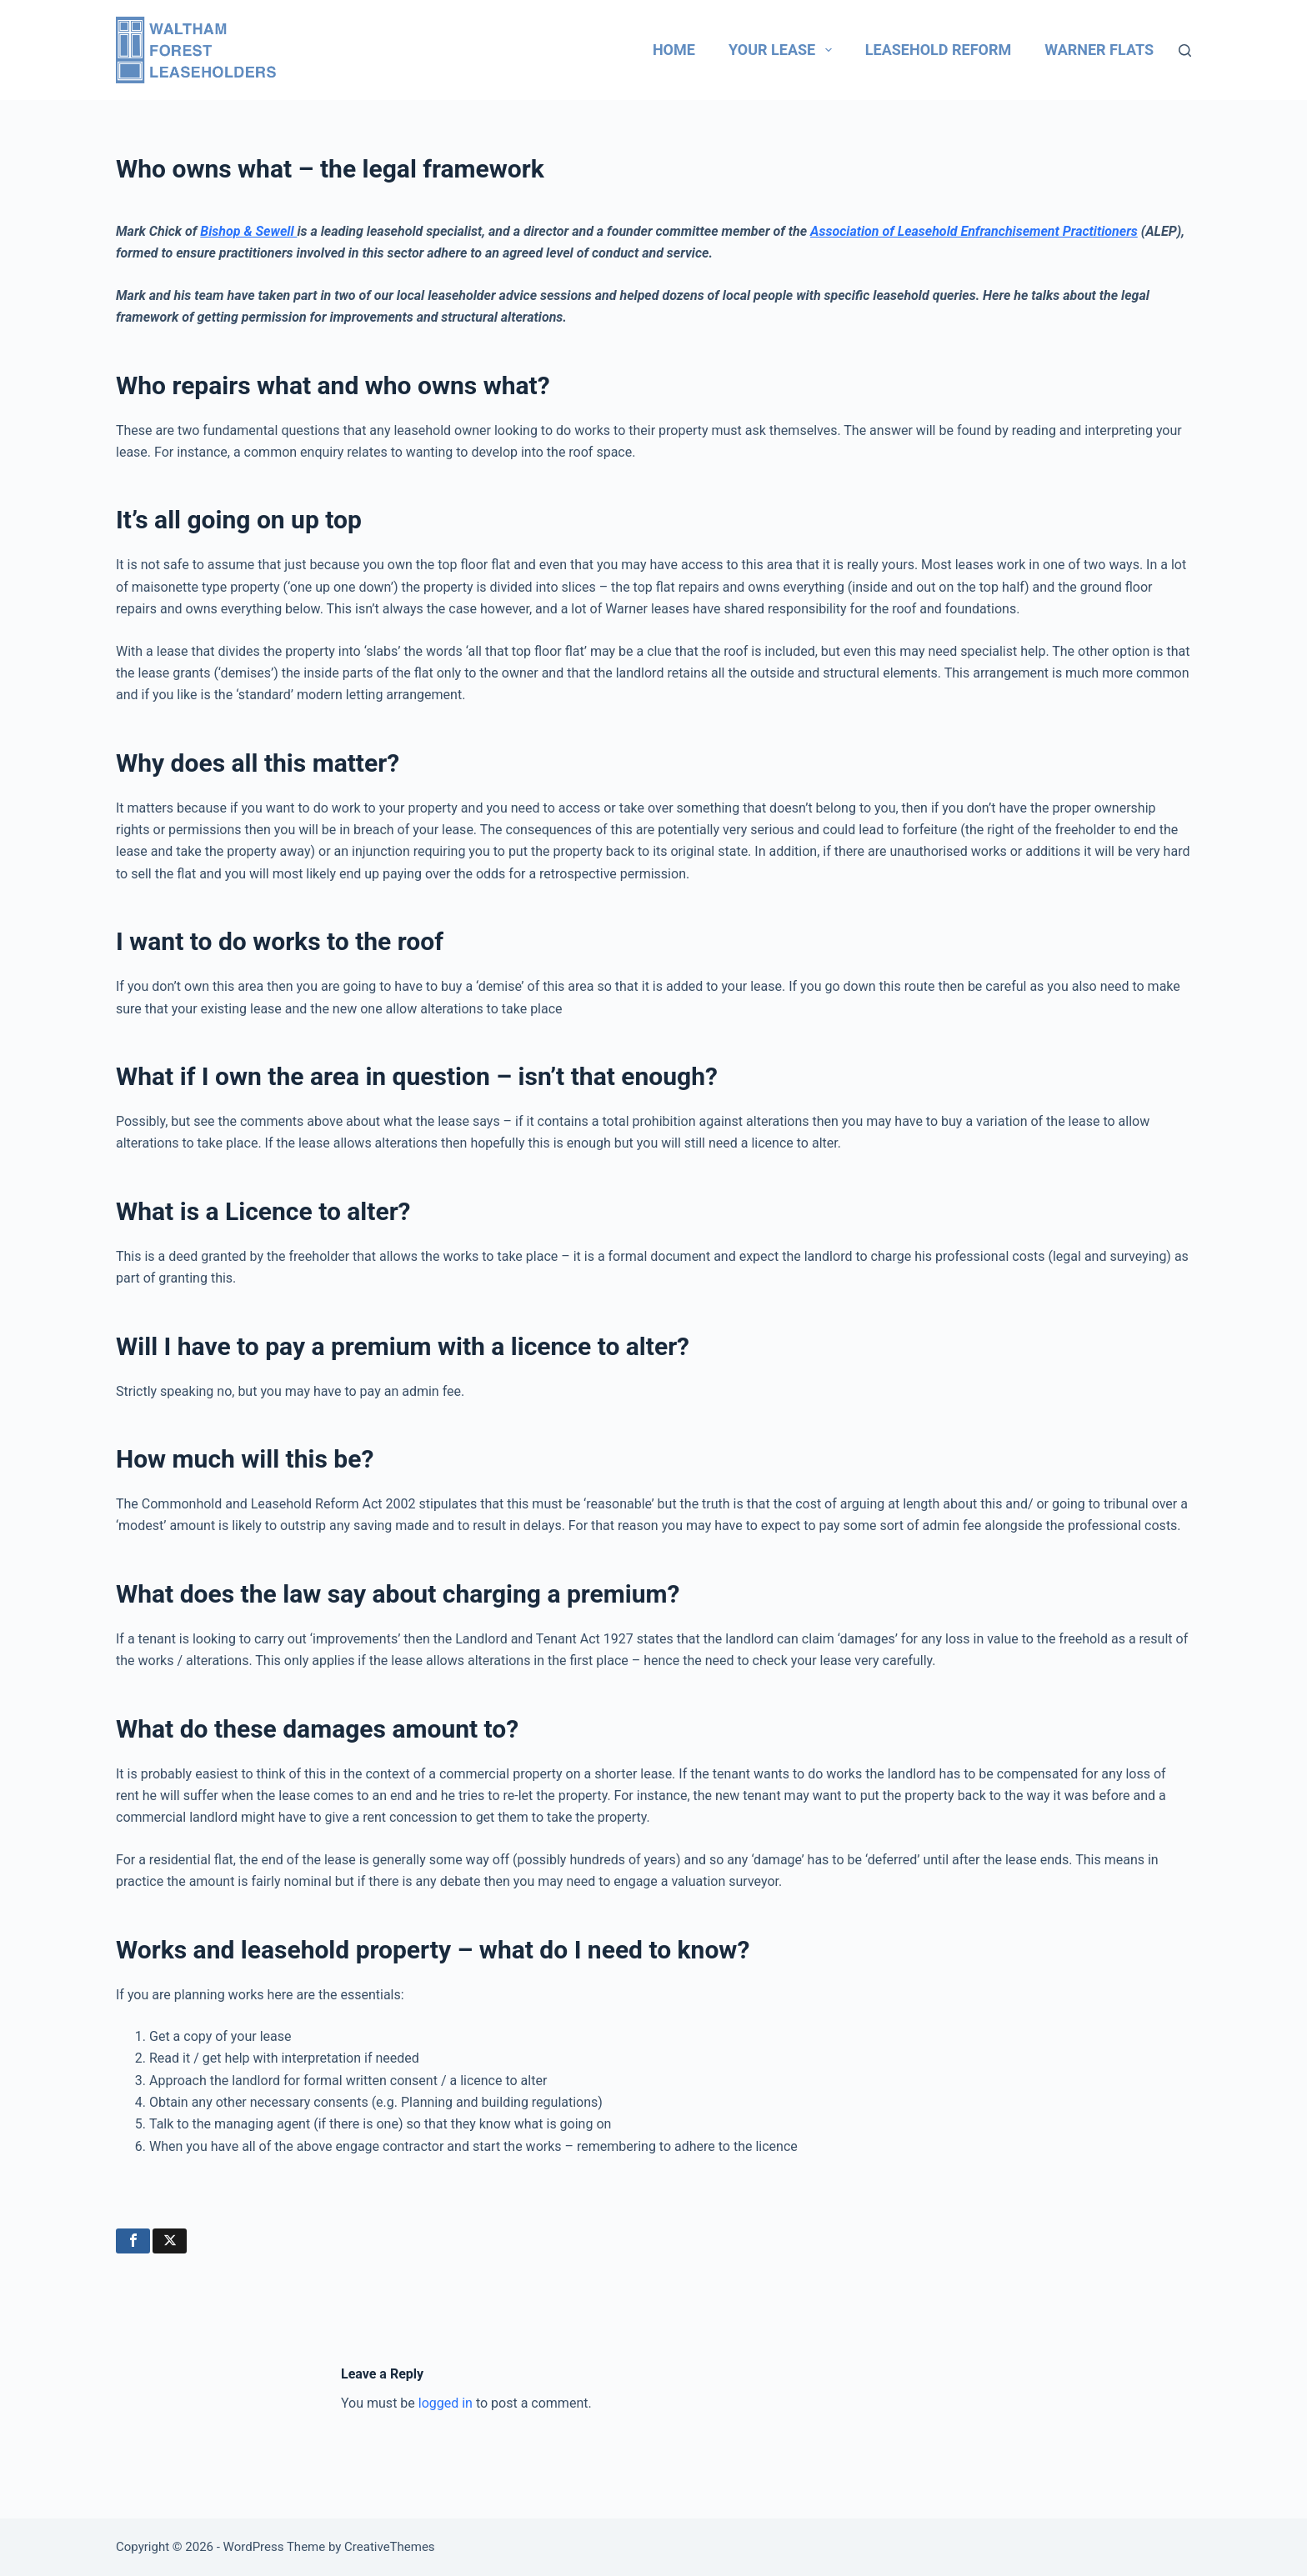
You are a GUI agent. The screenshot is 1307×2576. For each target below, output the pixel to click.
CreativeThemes (389, 2546)
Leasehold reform (938, 49)
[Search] (1185, 50)
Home (674, 49)
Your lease (784, 50)
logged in (445, 2403)
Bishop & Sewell (248, 231)
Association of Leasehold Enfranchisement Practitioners (974, 231)
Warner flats (1099, 49)
